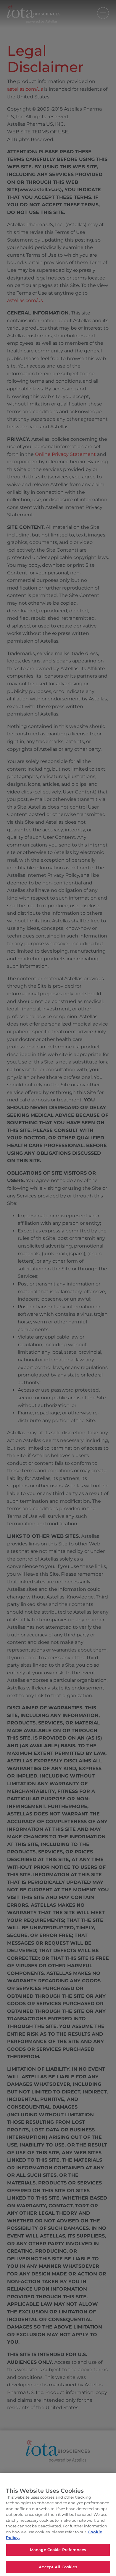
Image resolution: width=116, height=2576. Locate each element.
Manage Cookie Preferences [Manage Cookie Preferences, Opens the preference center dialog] (58, 2551)
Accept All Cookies (58, 2568)
